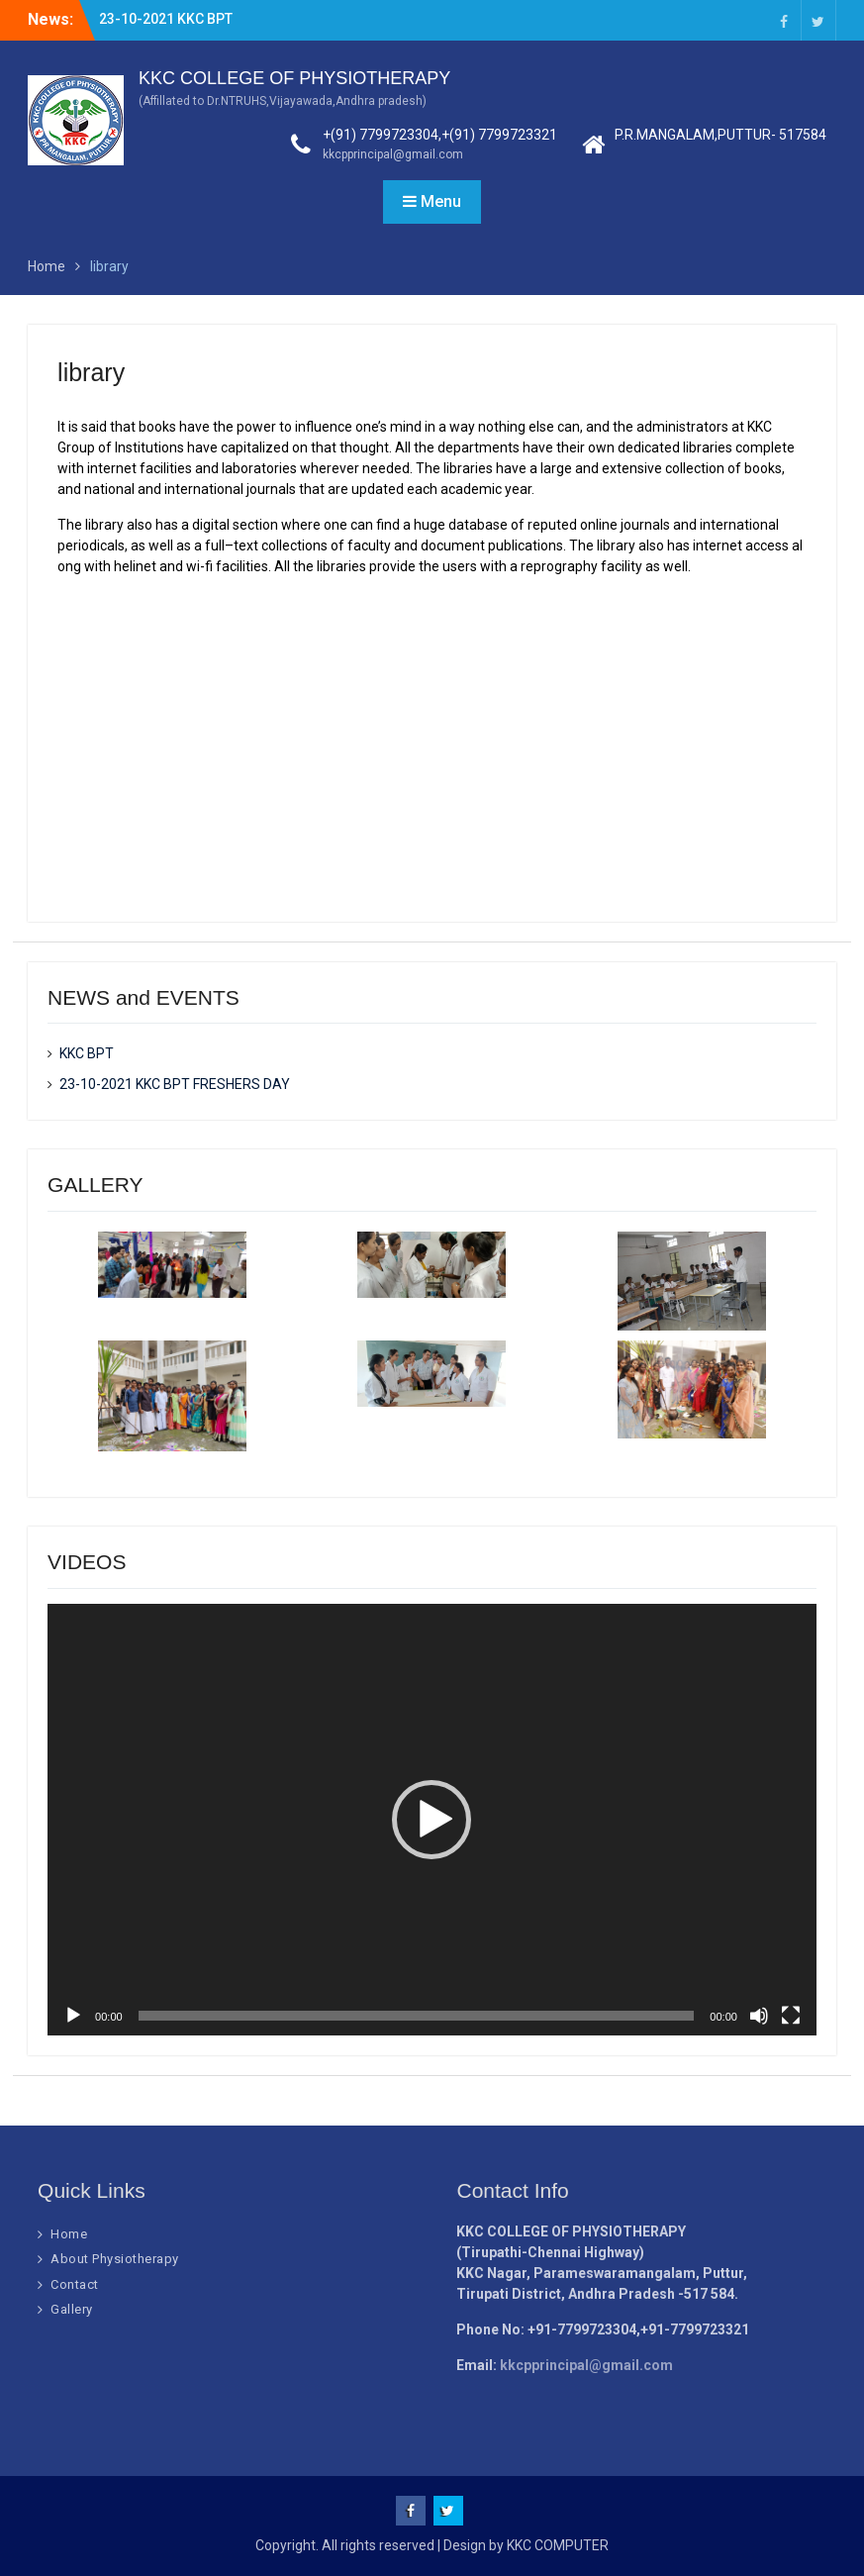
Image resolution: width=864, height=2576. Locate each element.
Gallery (71, 2309)
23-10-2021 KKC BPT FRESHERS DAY (174, 1084)
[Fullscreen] (791, 2016)
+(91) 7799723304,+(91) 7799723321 (440, 135)
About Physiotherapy (114, 2258)
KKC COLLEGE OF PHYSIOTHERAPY (294, 78)
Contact (74, 2284)
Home (68, 2234)
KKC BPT (86, 1053)
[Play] (73, 2016)
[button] (431, 1819)
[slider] (417, 2016)
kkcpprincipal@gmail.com (393, 154)
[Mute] (759, 2016)
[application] (432, 1820)
